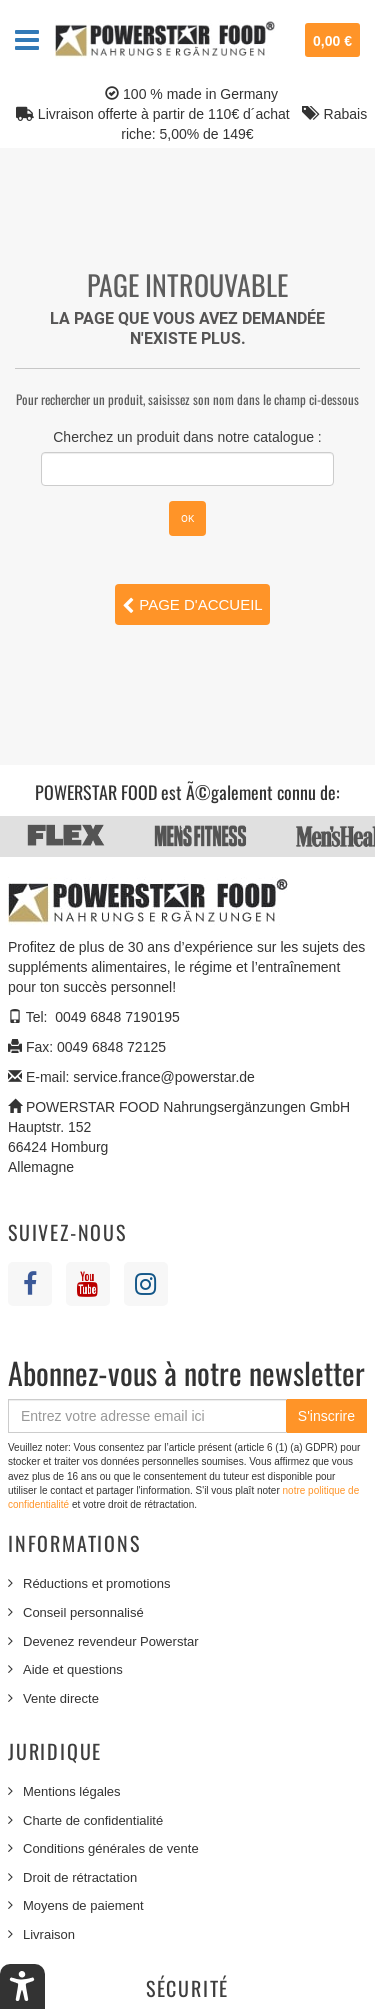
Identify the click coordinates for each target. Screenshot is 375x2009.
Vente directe (61, 1698)
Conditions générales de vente (111, 1848)
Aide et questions (73, 1669)
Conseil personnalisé (83, 1612)
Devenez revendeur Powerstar (111, 1641)
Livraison (49, 1934)
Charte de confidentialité (93, 1820)
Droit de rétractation (80, 1877)
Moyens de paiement (83, 1905)
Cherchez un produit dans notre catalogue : (187, 437)
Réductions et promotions (96, 1583)
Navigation (27, 40)
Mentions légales (72, 1791)
